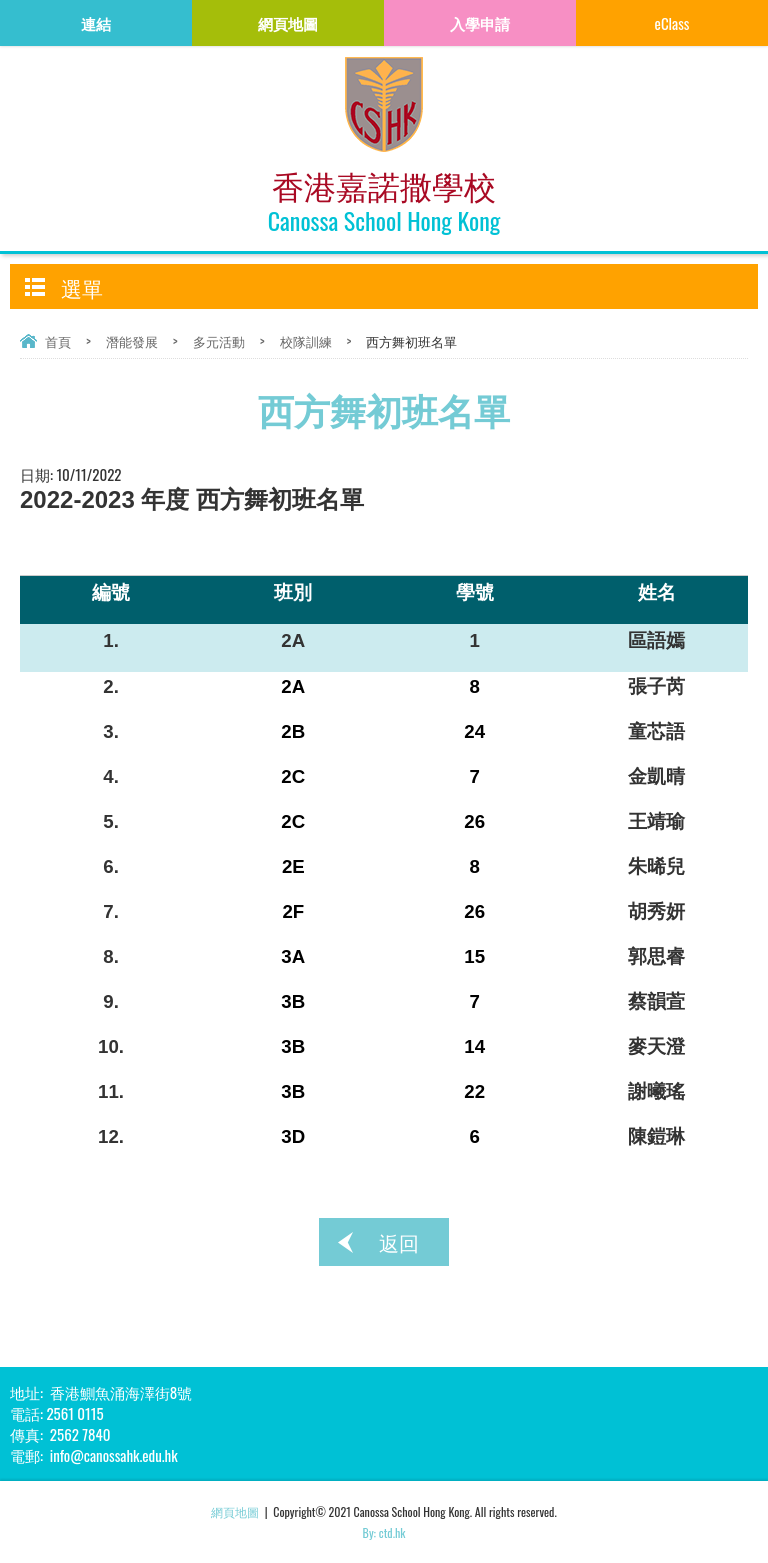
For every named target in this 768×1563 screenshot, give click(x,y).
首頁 (58, 341)
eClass (672, 23)
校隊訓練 (306, 341)
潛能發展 (132, 341)
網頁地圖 (235, 1511)
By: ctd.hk (384, 1532)
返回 (399, 1242)
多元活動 (219, 341)
